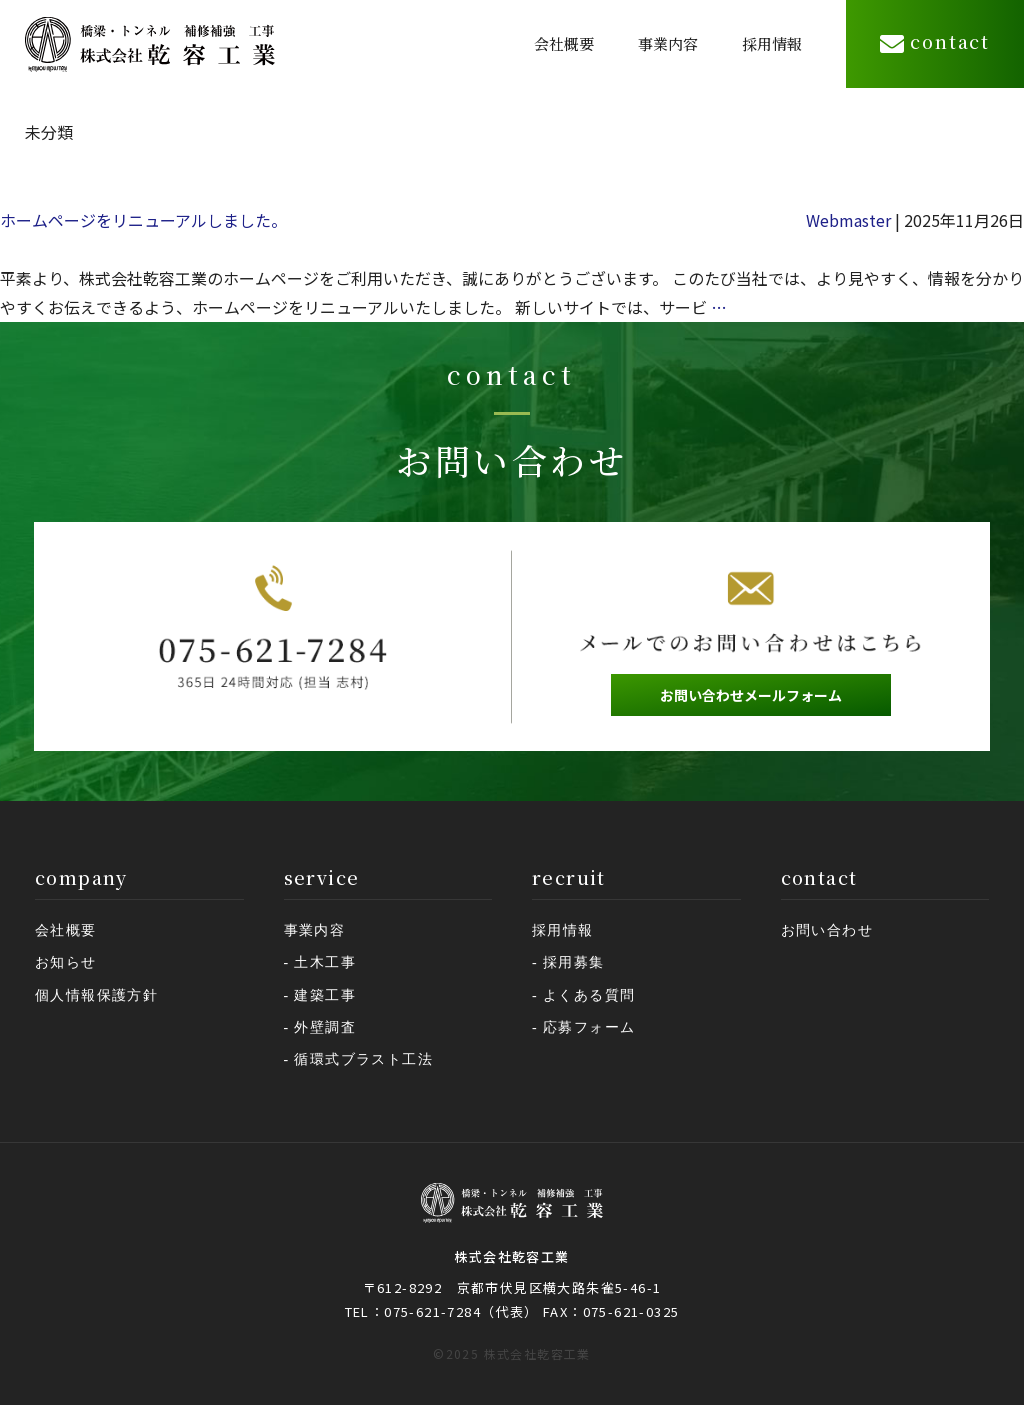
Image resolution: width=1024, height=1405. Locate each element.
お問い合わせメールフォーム (751, 695)
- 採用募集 (568, 962)
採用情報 (772, 43)
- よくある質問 (583, 995)
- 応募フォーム (583, 1027)
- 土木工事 (320, 962)
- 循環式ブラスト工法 (359, 1059)
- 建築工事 (320, 995)
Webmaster (848, 220)
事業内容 (668, 43)
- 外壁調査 (320, 1027)
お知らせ (66, 962)
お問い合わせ (827, 930)
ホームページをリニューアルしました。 (143, 220)
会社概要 (564, 43)
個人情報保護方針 (96, 995)
